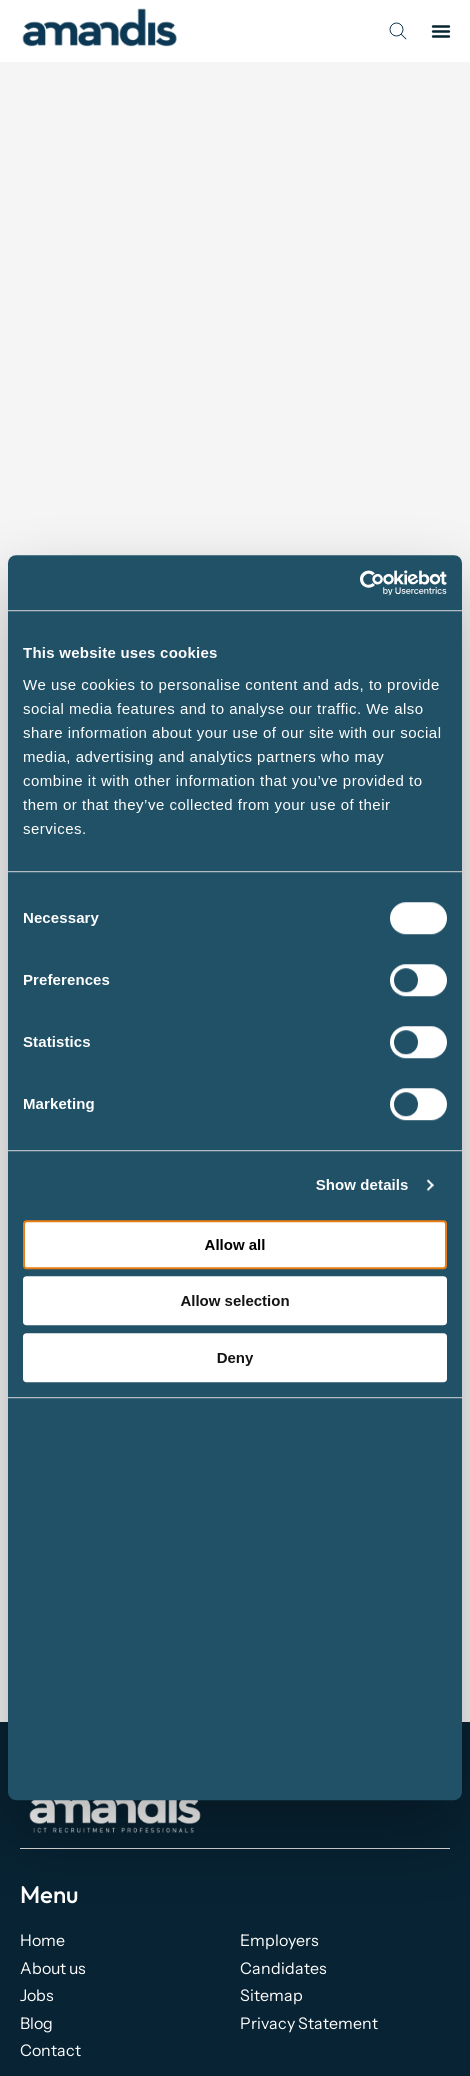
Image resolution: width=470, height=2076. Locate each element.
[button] (441, 31)
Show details (362, 1184)
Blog (36, 2023)
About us (53, 1968)
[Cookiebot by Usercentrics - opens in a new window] (359, 583)
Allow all (235, 1244)
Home (42, 1940)
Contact (50, 2050)
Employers (279, 1940)
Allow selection (234, 1300)
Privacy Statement (309, 2023)
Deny (235, 1357)
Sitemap (271, 1995)
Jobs (37, 1995)
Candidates (283, 1968)
